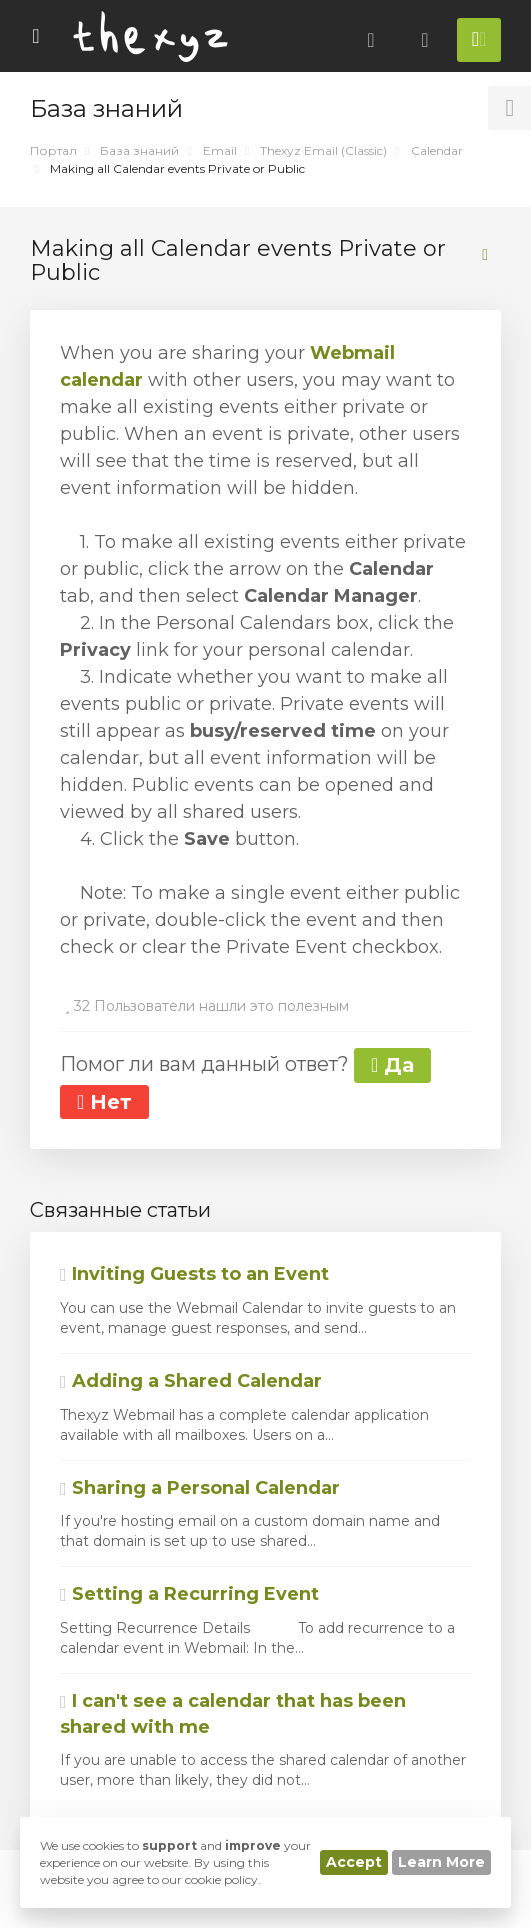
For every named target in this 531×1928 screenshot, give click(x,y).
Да (392, 1065)
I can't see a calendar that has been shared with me (233, 1714)
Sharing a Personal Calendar (200, 1488)
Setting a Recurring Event (189, 1594)
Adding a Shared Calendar (191, 1381)
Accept (354, 1862)
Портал (53, 150)
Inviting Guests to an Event (194, 1274)
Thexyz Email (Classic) (323, 150)
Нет (104, 1102)
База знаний (139, 150)
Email (220, 150)
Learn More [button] (441, 1862)
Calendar (437, 150)
